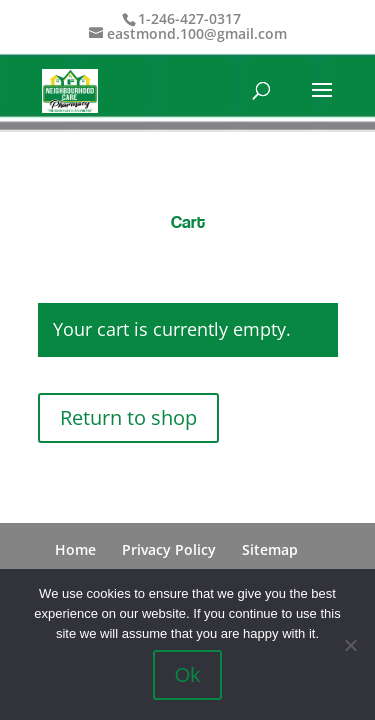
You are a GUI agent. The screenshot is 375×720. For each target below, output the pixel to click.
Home (75, 549)
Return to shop (128, 417)
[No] (350, 645)
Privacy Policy (169, 549)
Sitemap (270, 549)
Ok (188, 675)
